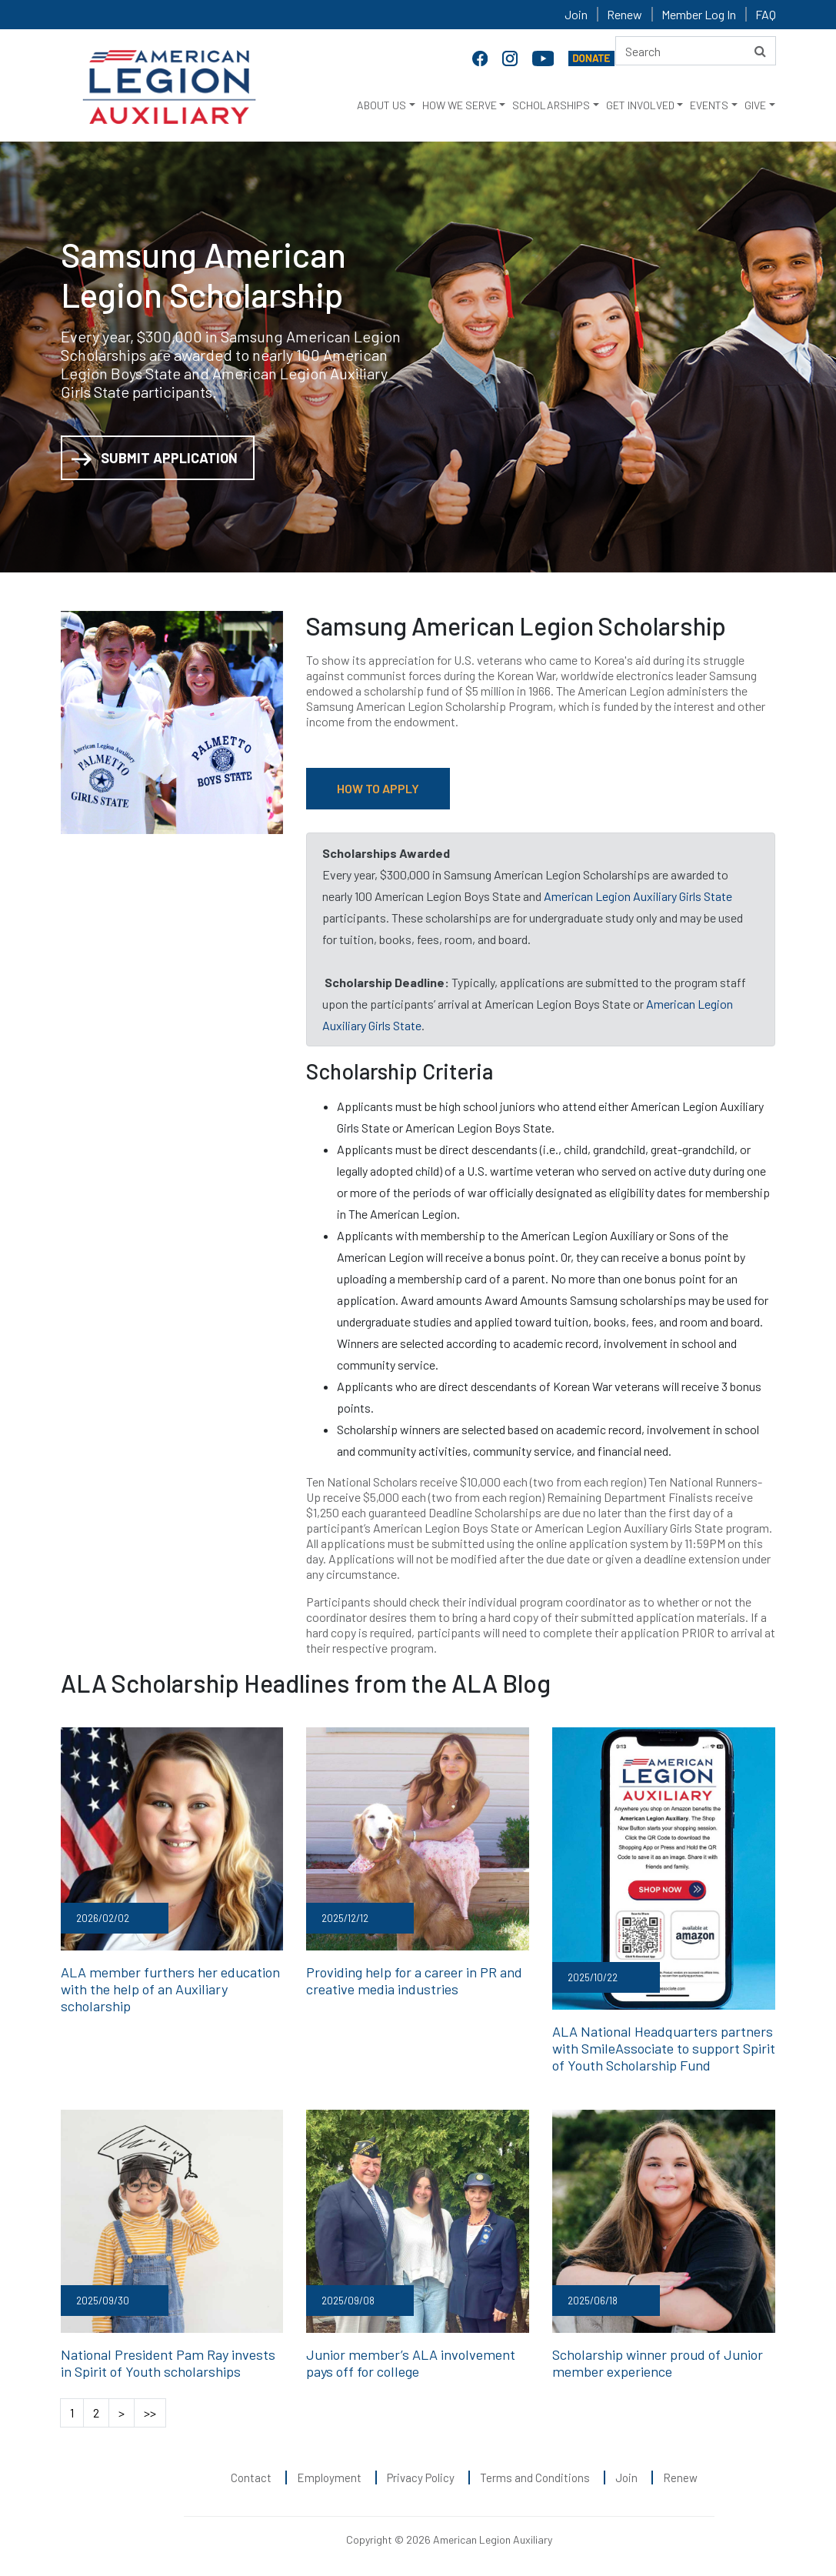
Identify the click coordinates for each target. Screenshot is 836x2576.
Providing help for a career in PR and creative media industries (413, 1980)
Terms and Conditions (535, 2476)
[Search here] (695, 50)
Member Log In (698, 14)
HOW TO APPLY (378, 788)
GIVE (755, 105)
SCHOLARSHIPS (551, 105)
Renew (624, 14)
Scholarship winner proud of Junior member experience (656, 2362)
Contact (251, 2476)
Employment (329, 2476)
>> (150, 2411)
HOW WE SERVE (459, 105)
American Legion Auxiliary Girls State (638, 896)
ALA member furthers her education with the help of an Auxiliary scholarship (168, 1989)
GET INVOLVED (640, 105)
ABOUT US (381, 105)
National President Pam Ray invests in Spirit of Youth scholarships (172, 2362)
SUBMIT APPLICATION (155, 458)
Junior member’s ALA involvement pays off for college (407, 2362)
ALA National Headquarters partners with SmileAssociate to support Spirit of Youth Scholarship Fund (661, 2048)
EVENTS (709, 105)
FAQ (765, 14)
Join (576, 14)
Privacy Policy (421, 2476)
